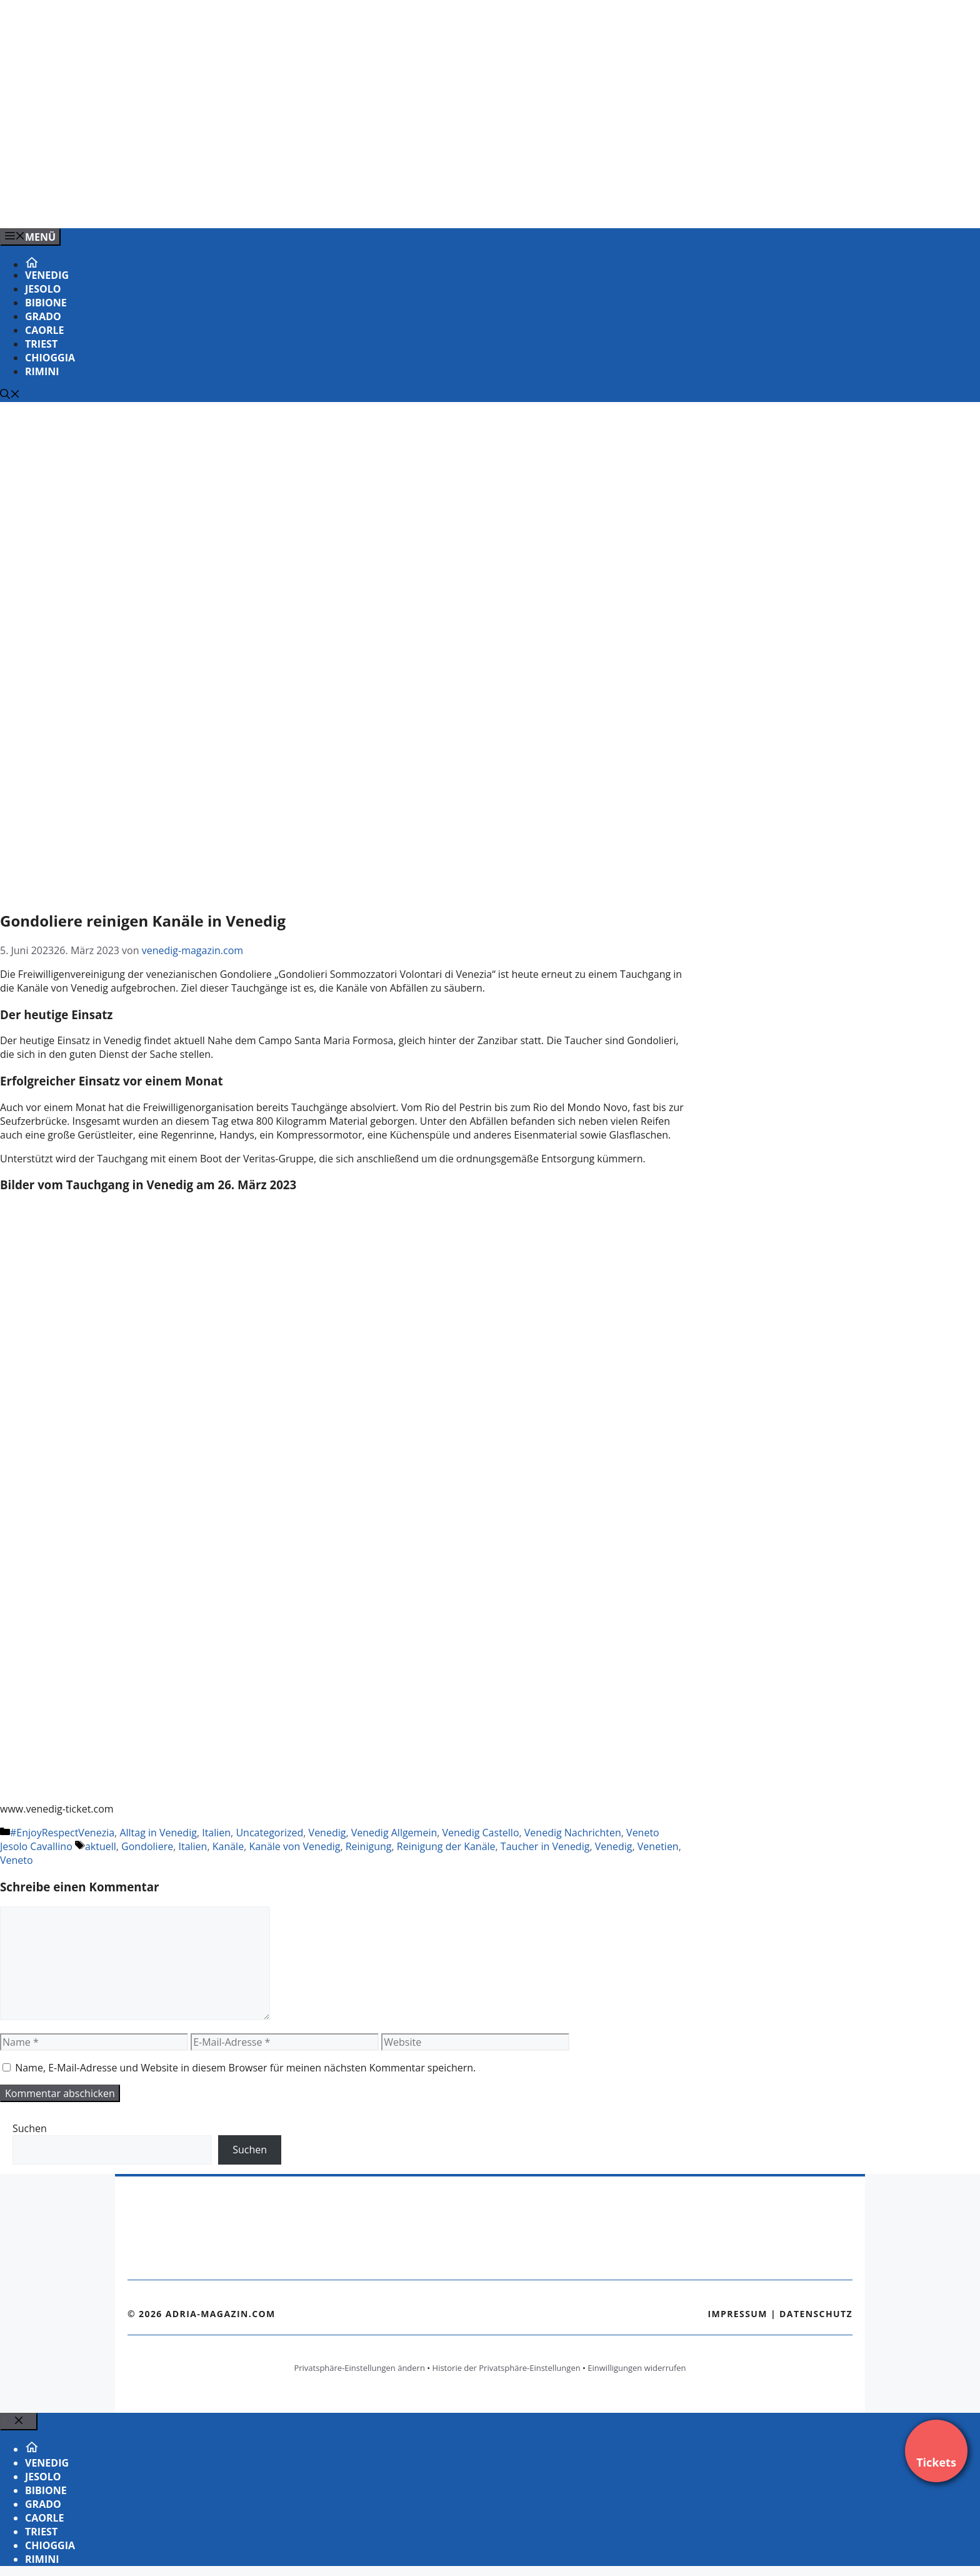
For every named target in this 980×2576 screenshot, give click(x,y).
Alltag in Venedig (157, 1832)
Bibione (46, 302)
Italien (216, 1832)
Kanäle (228, 1846)
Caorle (44, 330)
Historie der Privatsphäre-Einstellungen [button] (506, 2367)
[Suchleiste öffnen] (10, 395)
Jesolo (43, 289)
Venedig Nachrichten (572, 1832)
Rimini (42, 371)
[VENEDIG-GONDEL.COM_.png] (252, 205)
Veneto (16, 1860)
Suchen (29, 2128)
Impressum (738, 2314)
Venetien (658, 1846)
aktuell (100, 1846)
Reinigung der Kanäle (446, 1846)
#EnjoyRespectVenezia (62, 1832)
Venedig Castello (480, 1832)
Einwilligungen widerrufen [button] (637, 2367)
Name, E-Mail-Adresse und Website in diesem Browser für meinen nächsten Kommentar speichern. (245, 2068)
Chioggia (50, 358)
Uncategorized (269, 1832)
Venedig (47, 275)
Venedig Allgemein (394, 1832)
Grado (43, 316)
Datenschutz (815, 2314)
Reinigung (369, 1846)
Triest (41, 344)
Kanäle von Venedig (294, 1846)
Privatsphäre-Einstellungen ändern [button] (359, 2367)
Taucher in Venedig (545, 1846)
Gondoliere (147, 1846)
